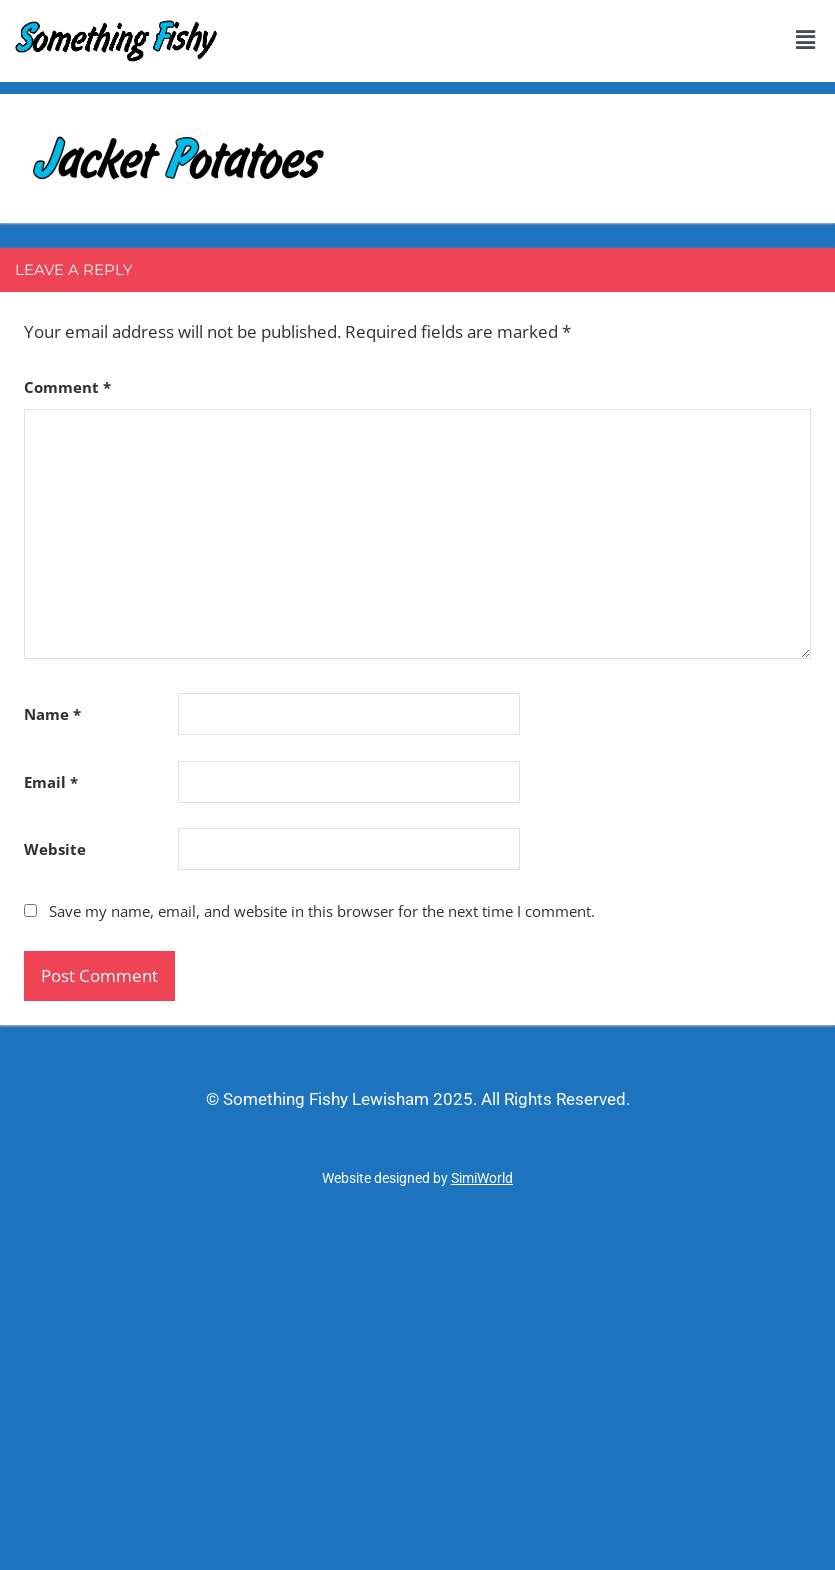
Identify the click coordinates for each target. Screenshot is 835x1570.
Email (51, 782)
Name (52, 714)
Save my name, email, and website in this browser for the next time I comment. (322, 911)
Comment (67, 387)
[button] (805, 39)
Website (55, 849)
